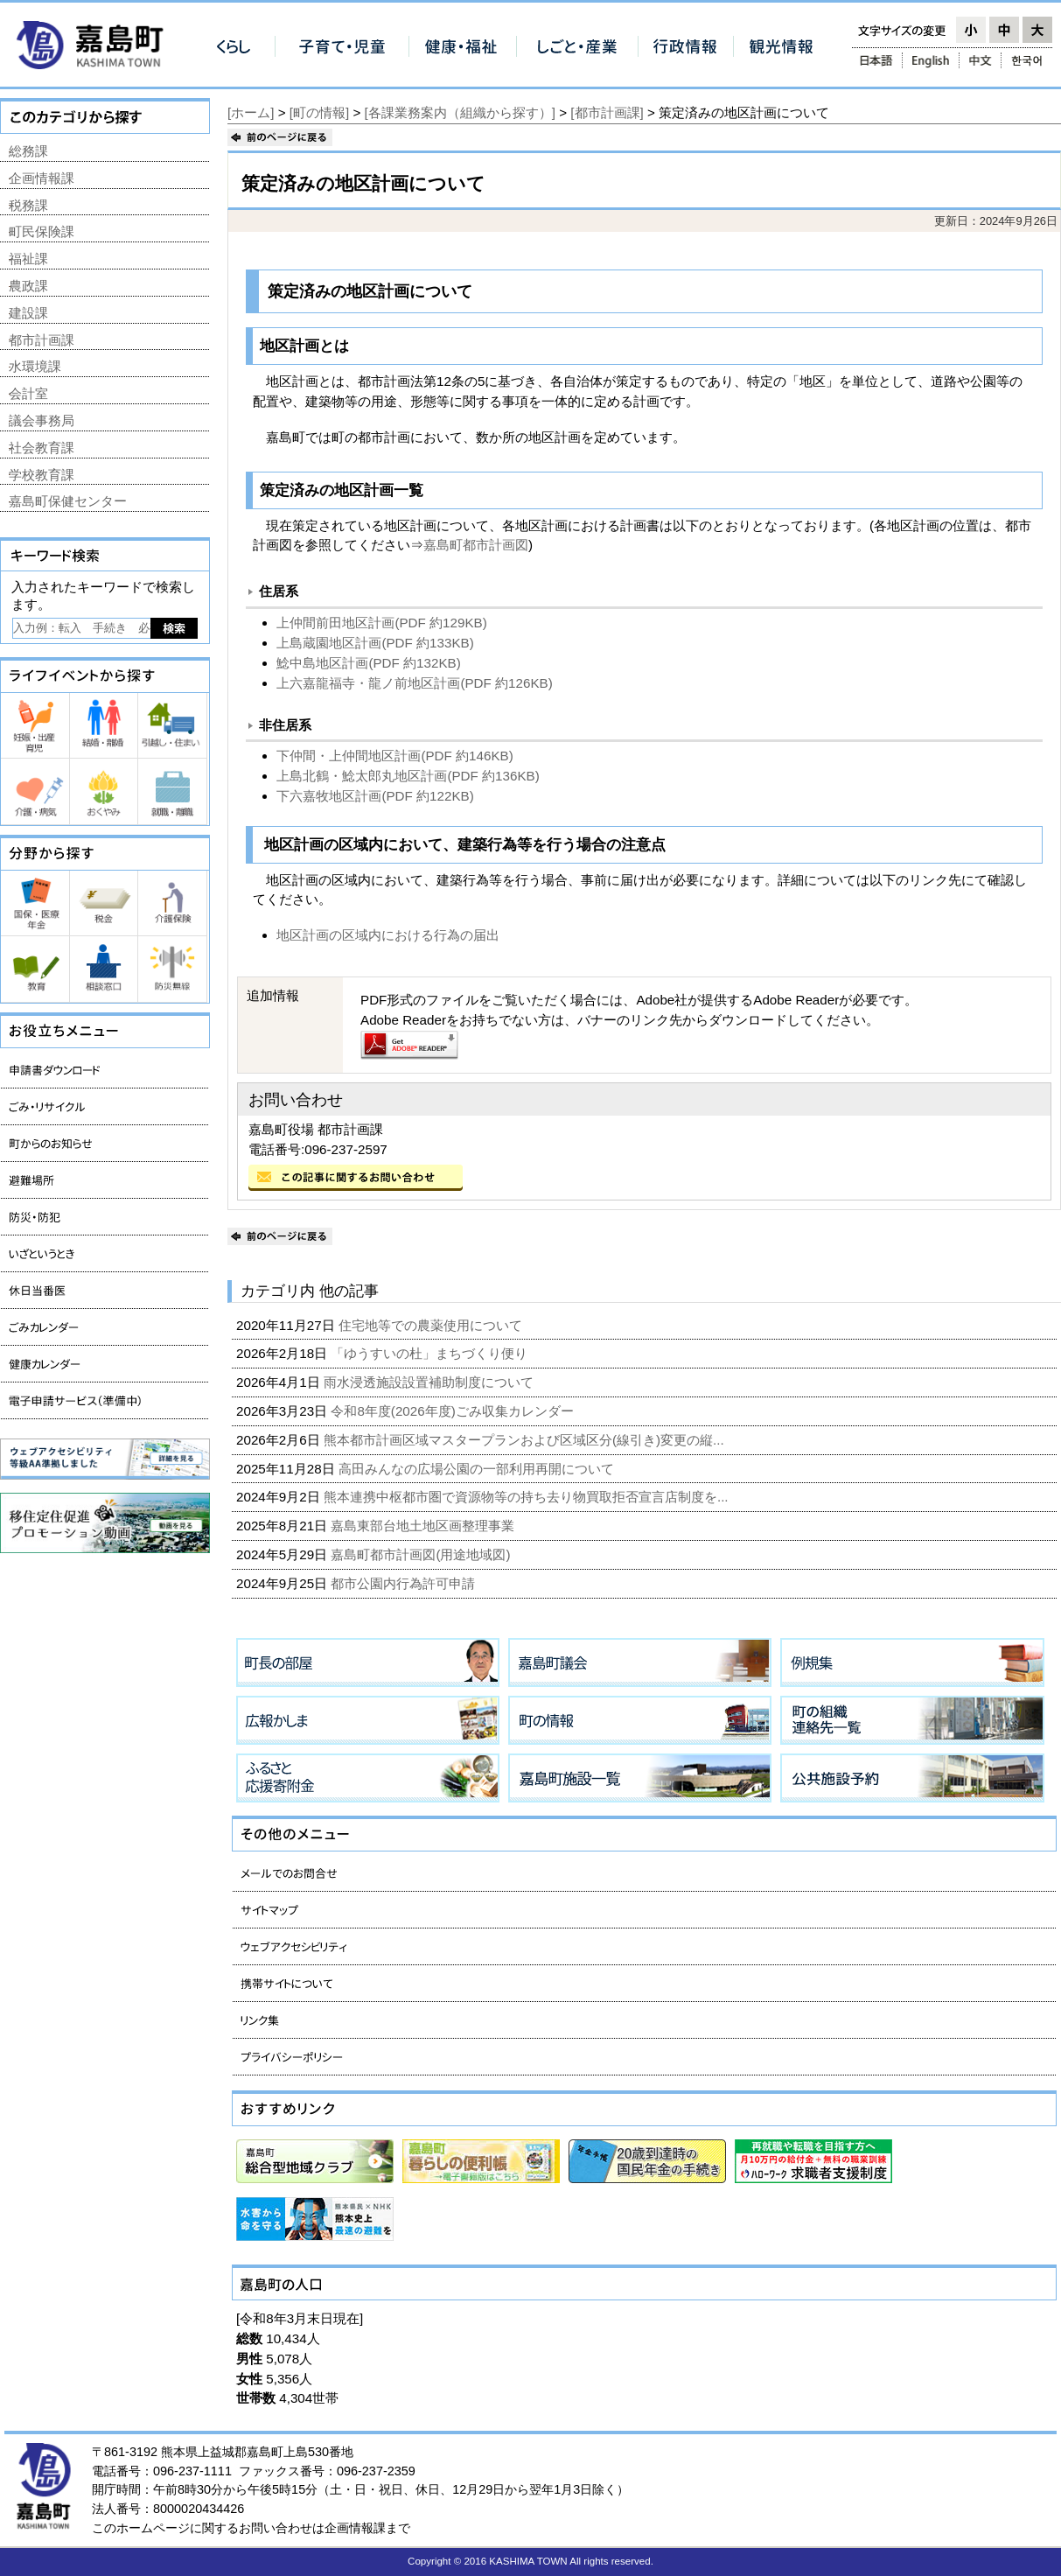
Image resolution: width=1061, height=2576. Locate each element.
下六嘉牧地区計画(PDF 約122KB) (374, 795)
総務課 (28, 151)
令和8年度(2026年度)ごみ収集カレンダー (454, 1411)
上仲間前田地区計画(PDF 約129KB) (381, 622)
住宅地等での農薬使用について (432, 1325)
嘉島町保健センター (68, 501)
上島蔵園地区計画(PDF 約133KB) (374, 642)
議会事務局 (41, 420)
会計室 (28, 393)
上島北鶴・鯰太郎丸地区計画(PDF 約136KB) (407, 775)
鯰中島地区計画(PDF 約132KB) (368, 662)
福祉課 (28, 258)
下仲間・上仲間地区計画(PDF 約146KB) (394, 755)
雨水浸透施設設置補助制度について (430, 1382)
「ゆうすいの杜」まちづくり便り (431, 1353)
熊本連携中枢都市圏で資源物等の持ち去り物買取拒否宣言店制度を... (528, 1496)
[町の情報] (319, 112)
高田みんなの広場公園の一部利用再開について (478, 1468)
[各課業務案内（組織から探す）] (460, 112)
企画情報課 (41, 178)
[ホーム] (250, 112)
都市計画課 (41, 339)
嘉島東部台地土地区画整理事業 (424, 1525)
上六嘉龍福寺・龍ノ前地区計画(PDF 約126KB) (414, 683)
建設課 (28, 312)
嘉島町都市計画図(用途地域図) (422, 1554)
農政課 (28, 285)
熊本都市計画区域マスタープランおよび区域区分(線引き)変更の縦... (526, 1439)
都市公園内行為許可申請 (404, 1583)
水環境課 (35, 366)
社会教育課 (41, 447)
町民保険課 (41, 231)
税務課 (28, 205)
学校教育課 (41, 474)
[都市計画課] (606, 112)
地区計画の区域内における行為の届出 (387, 935)
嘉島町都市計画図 (475, 544)
